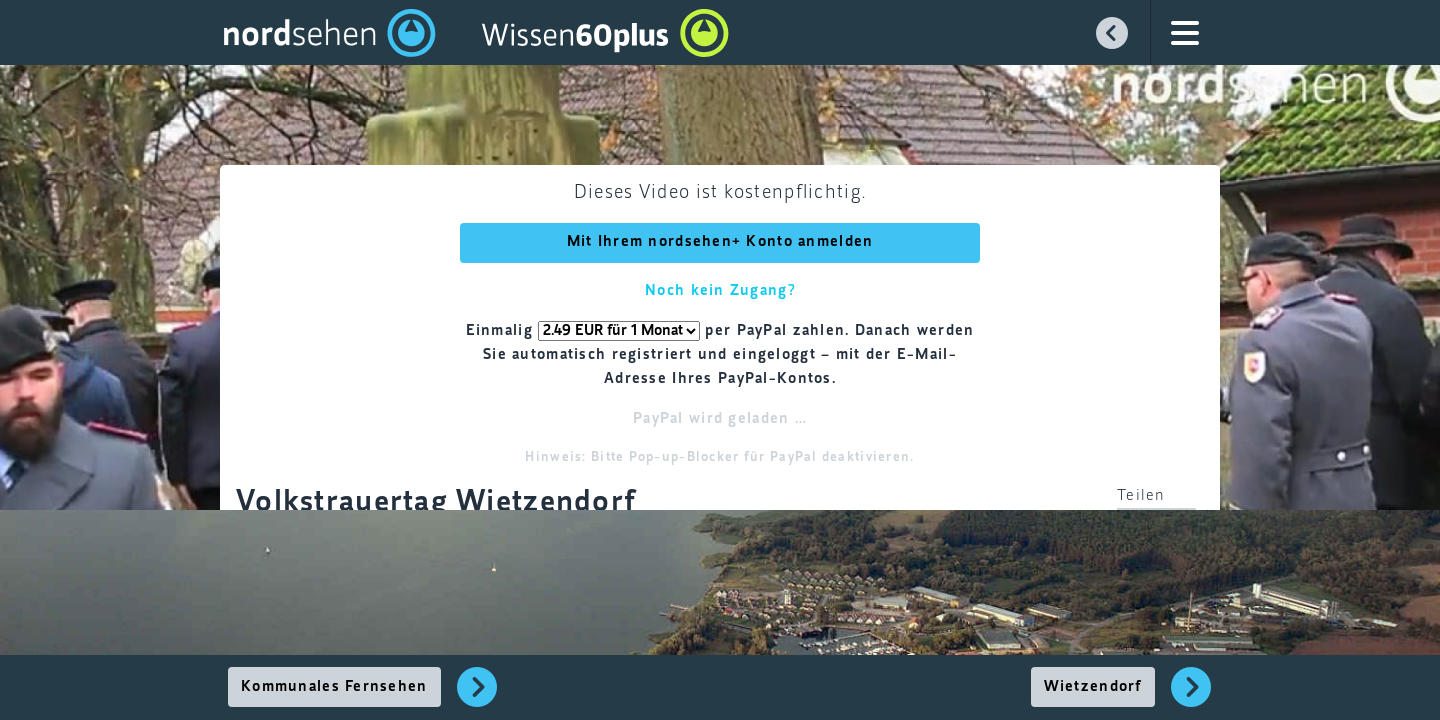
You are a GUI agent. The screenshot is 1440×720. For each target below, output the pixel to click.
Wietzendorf (1093, 687)
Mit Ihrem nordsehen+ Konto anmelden (720, 242)
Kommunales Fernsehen (334, 687)
